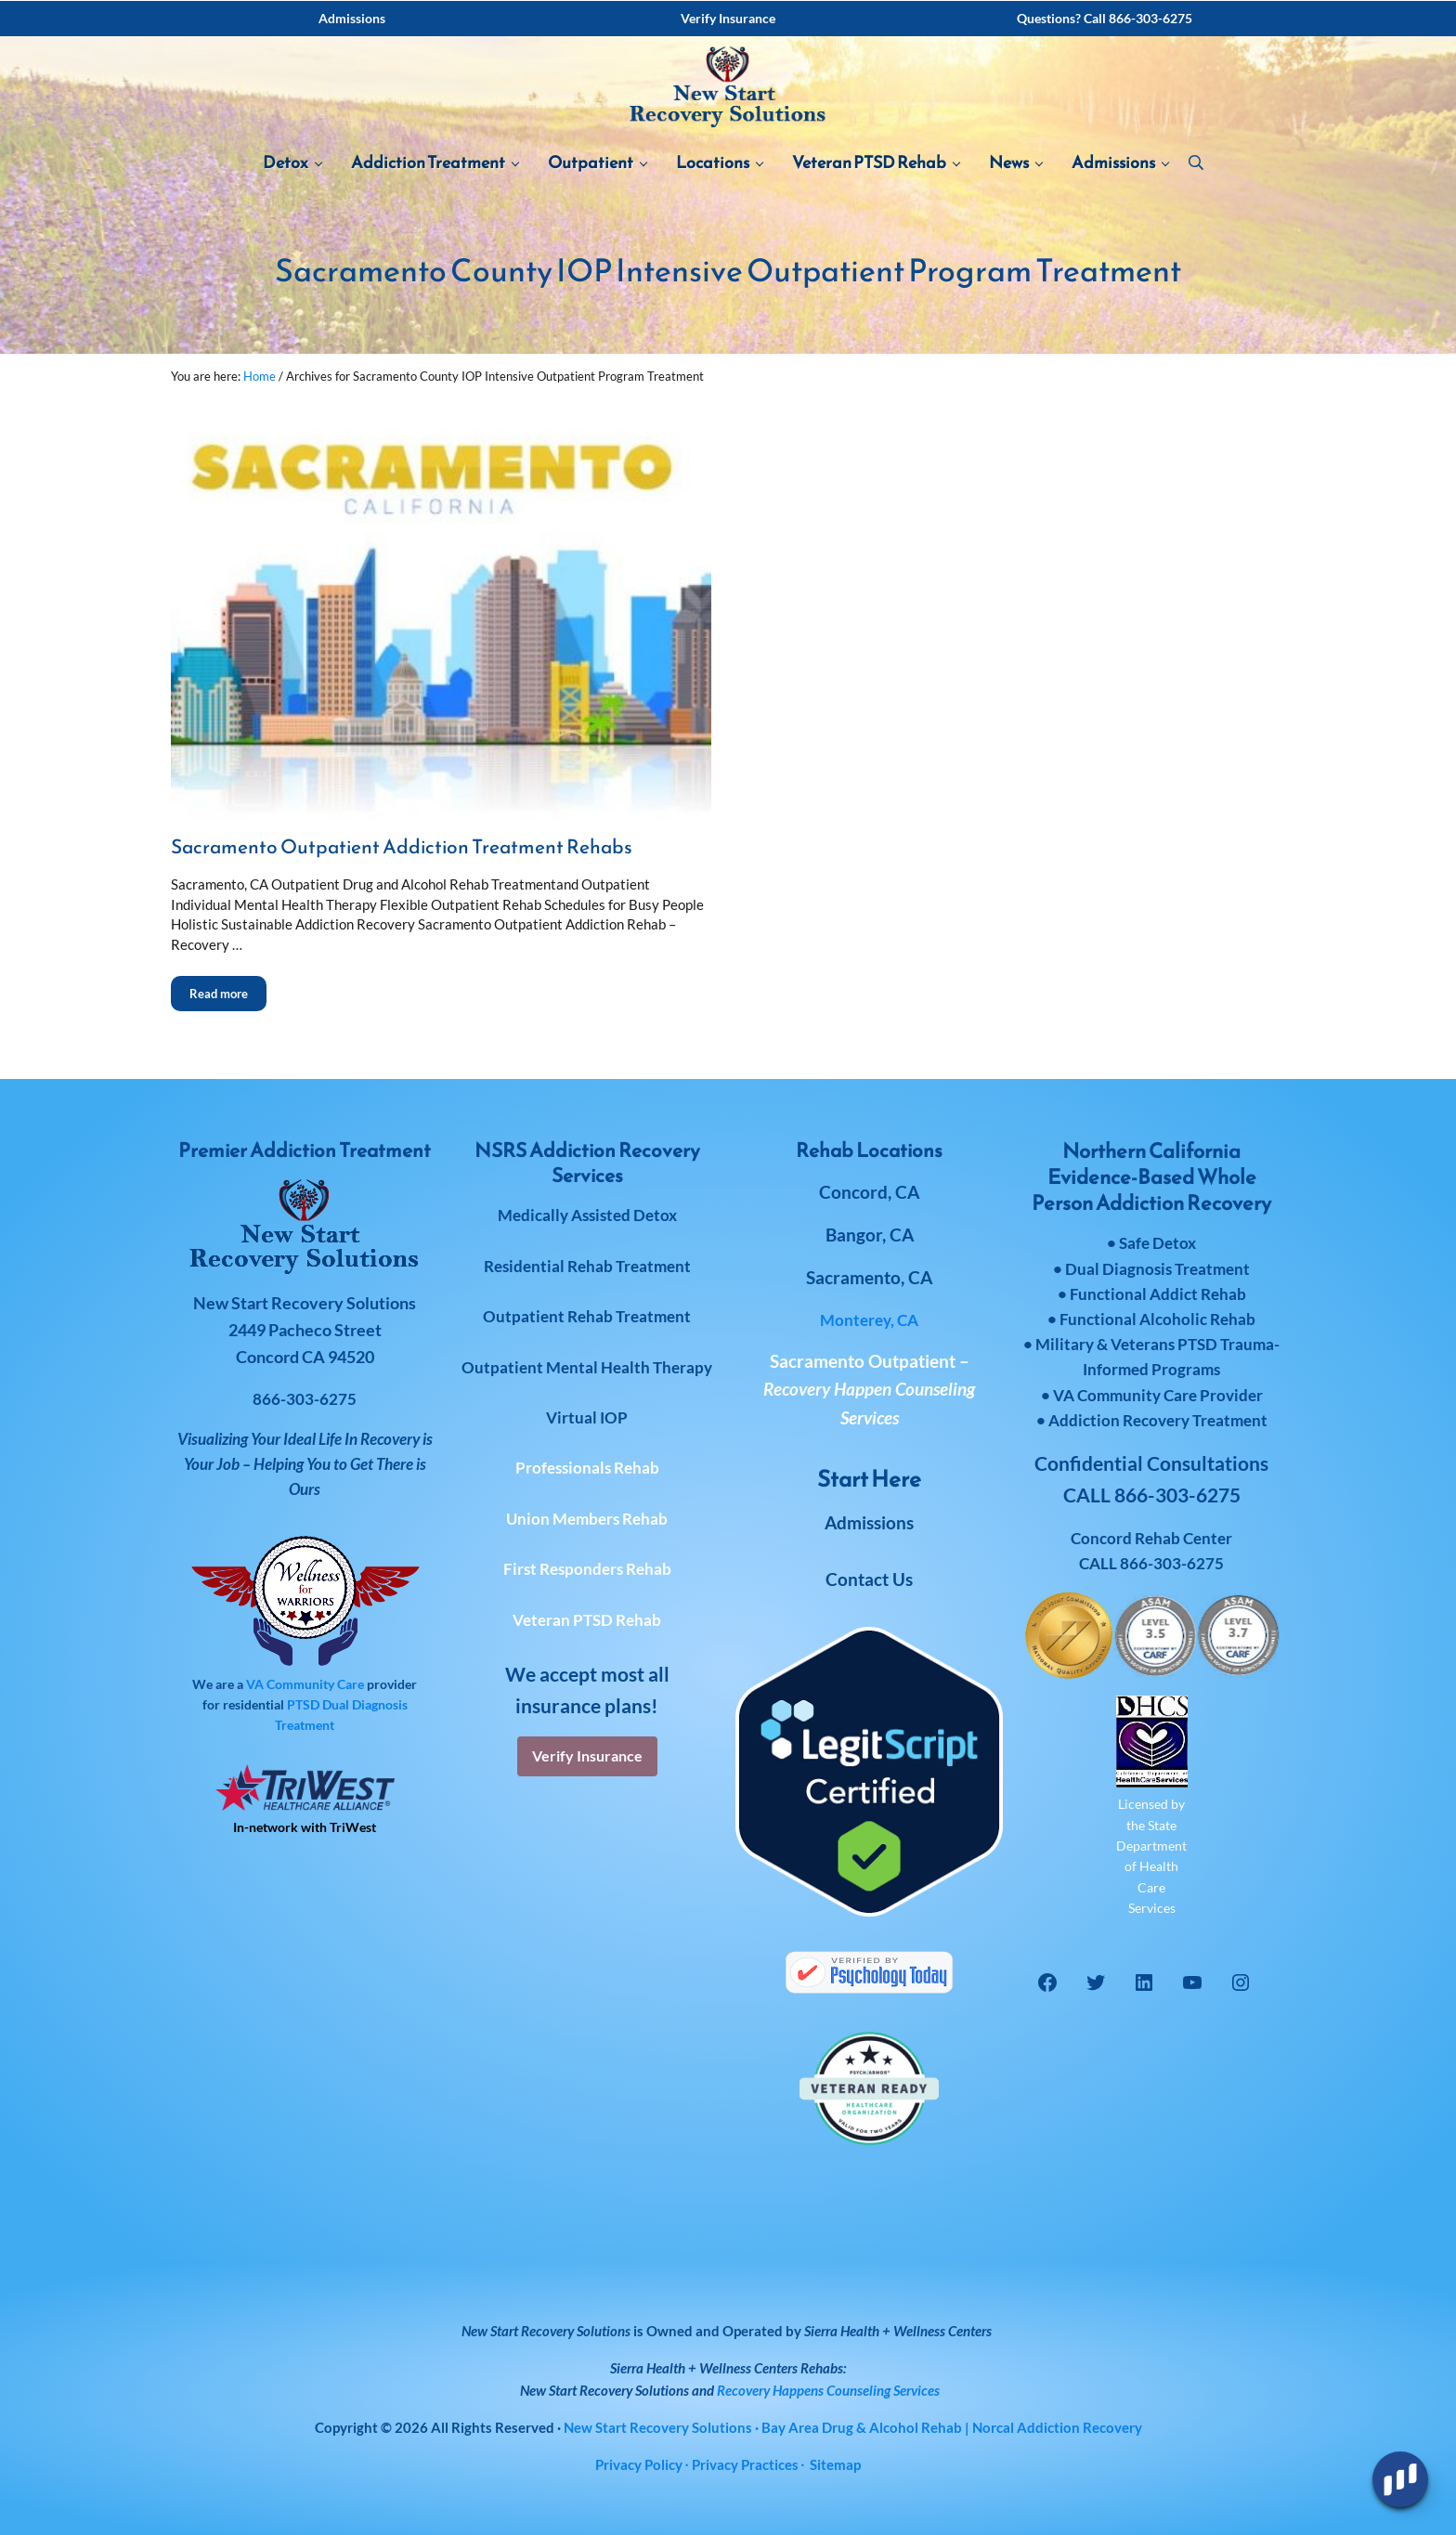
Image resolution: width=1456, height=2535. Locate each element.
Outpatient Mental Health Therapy (587, 1367)
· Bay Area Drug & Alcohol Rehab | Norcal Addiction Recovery (853, 2427)
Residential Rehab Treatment (587, 1266)
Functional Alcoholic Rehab (1157, 1319)
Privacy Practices (745, 2464)
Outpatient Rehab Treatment (587, 1316)
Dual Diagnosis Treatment (1157, 1269)
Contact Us (869, 1579)
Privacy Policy (638, 2464)
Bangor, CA (870, 1234)
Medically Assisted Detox (587, 1216)
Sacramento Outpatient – (869, 1389)
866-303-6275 (1172, 1563)
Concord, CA (869, 1191)
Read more (227, 1002)
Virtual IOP (587, 1417)
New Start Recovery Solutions (604, 2390)
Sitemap (835, 2464)
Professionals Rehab (587, 1468)
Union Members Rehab (587, 1518)
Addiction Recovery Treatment (1158, 1420)
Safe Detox (1157, 1244)
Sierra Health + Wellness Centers (898, 2330)
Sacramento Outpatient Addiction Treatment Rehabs (401, 861)
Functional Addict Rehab (1158, 1294)
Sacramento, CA (869, 1278)
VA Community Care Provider (1158, 1395)
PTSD (303, 1704)
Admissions (869, 1522)
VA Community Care (305, 1684)
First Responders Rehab (587, 1570)
